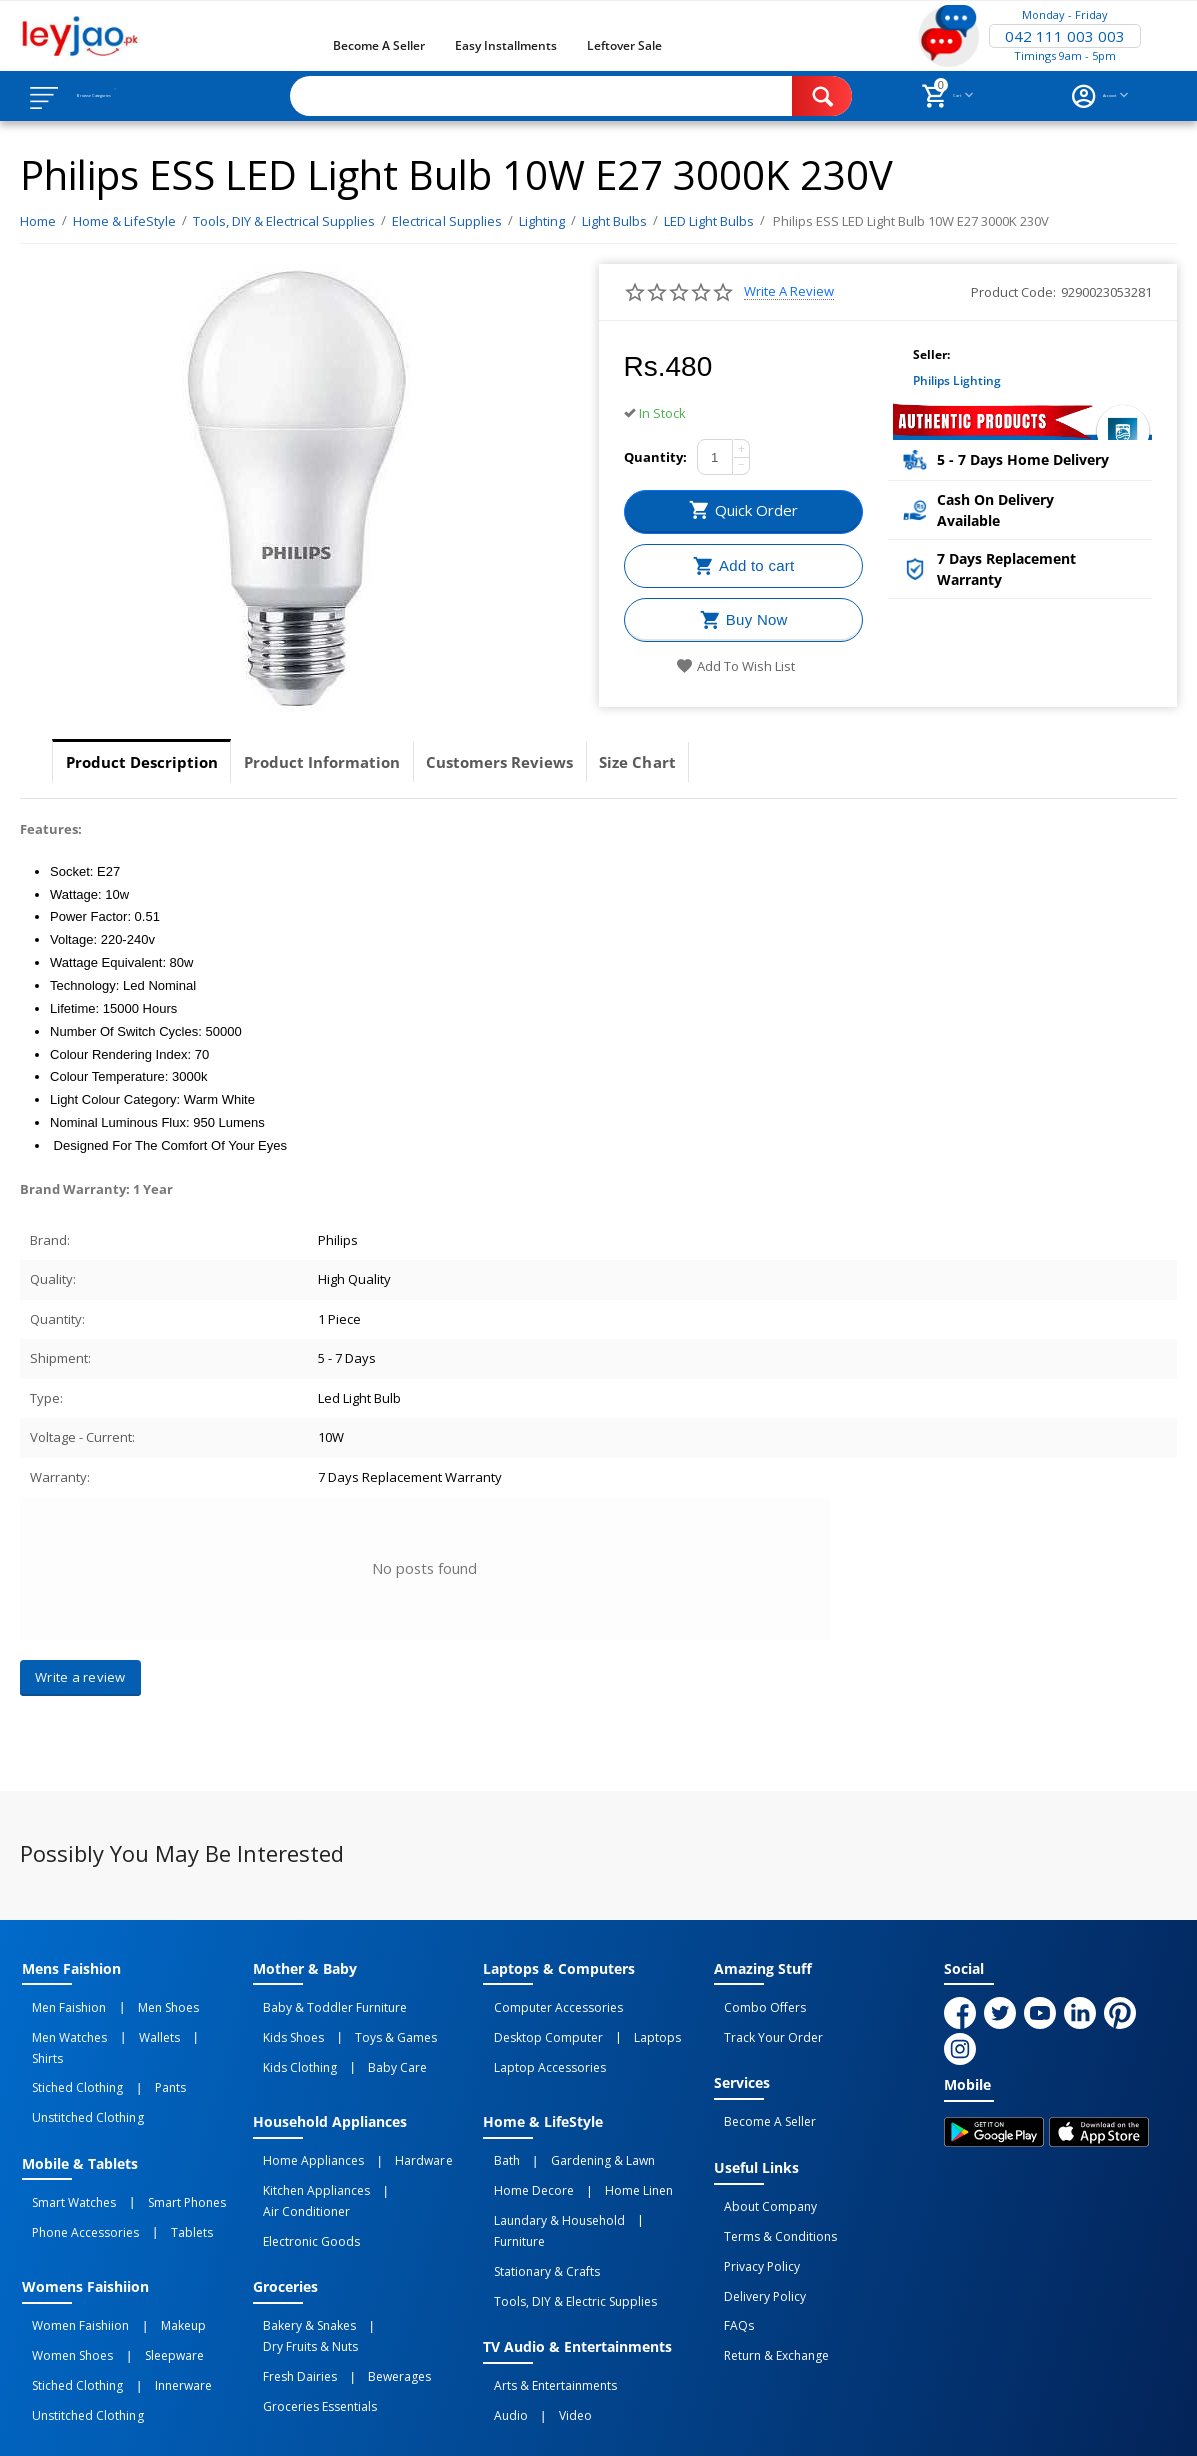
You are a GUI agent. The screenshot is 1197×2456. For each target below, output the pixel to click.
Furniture (650, 2178)
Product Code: (1013, 292)
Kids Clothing (290, 2048)
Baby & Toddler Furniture (325, 2004)
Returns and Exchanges (545, 2423)
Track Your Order (763, 2026)
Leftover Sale (624, 45)
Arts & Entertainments (544, 2299)
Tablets (161, 2169)
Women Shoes (62, 2277)
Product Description (152, 762)
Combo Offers (755, 2004)
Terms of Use (405, 2423)
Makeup (152, 2255)
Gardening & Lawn (572, 2134)
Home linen (608, 2156)
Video (544, 2321)
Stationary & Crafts (536, 2200)
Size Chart (715, 762)
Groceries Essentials (310, 2299)
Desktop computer (537, 2026)
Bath (496, 2134)
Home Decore (523, 2156)
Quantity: (655, 457)
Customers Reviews (556, 762)
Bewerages (368, 2277)
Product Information (355, 762)
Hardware (392, 2134)
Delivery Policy (755, 2246)
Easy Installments (506, 45)
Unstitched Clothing (77, 2070)
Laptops (626, 2026)
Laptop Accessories (539, 2048)
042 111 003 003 (1065, 36)
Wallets (128, 2026)
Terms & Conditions (770, 2202)
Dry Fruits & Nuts (403, 2255)
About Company (760, 2180)
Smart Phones (156, 2147)
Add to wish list (735, 666)
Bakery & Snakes (299, 2255)
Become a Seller (379, 45)
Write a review (789, 291)
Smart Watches (64, 2147)
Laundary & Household (548, 2178)
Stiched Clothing (67, 2048)
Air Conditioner (413, 2156)
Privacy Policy (752, 2224)
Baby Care (366, 2048)
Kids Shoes (283, 2026)
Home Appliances (303, 2134)
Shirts (174, 2026)
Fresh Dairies (290, 2277)
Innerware (152, 2299)
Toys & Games (365, 2026)
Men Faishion (59, 2004)
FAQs (729, 2268)
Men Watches (59, 2026)
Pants (139, 2048)
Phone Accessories (75, 2169)
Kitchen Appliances (306, 2156)
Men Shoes (137, 2004)
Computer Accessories (547, 2004)
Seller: (931, 354)
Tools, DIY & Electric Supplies (564, 2222)
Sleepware (143, 2277)
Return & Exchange (766, 2290)
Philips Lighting (957, 380)
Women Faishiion (70, 2255)
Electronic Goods (301, 2178)
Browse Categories (137, 96)
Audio (500, 2321)
